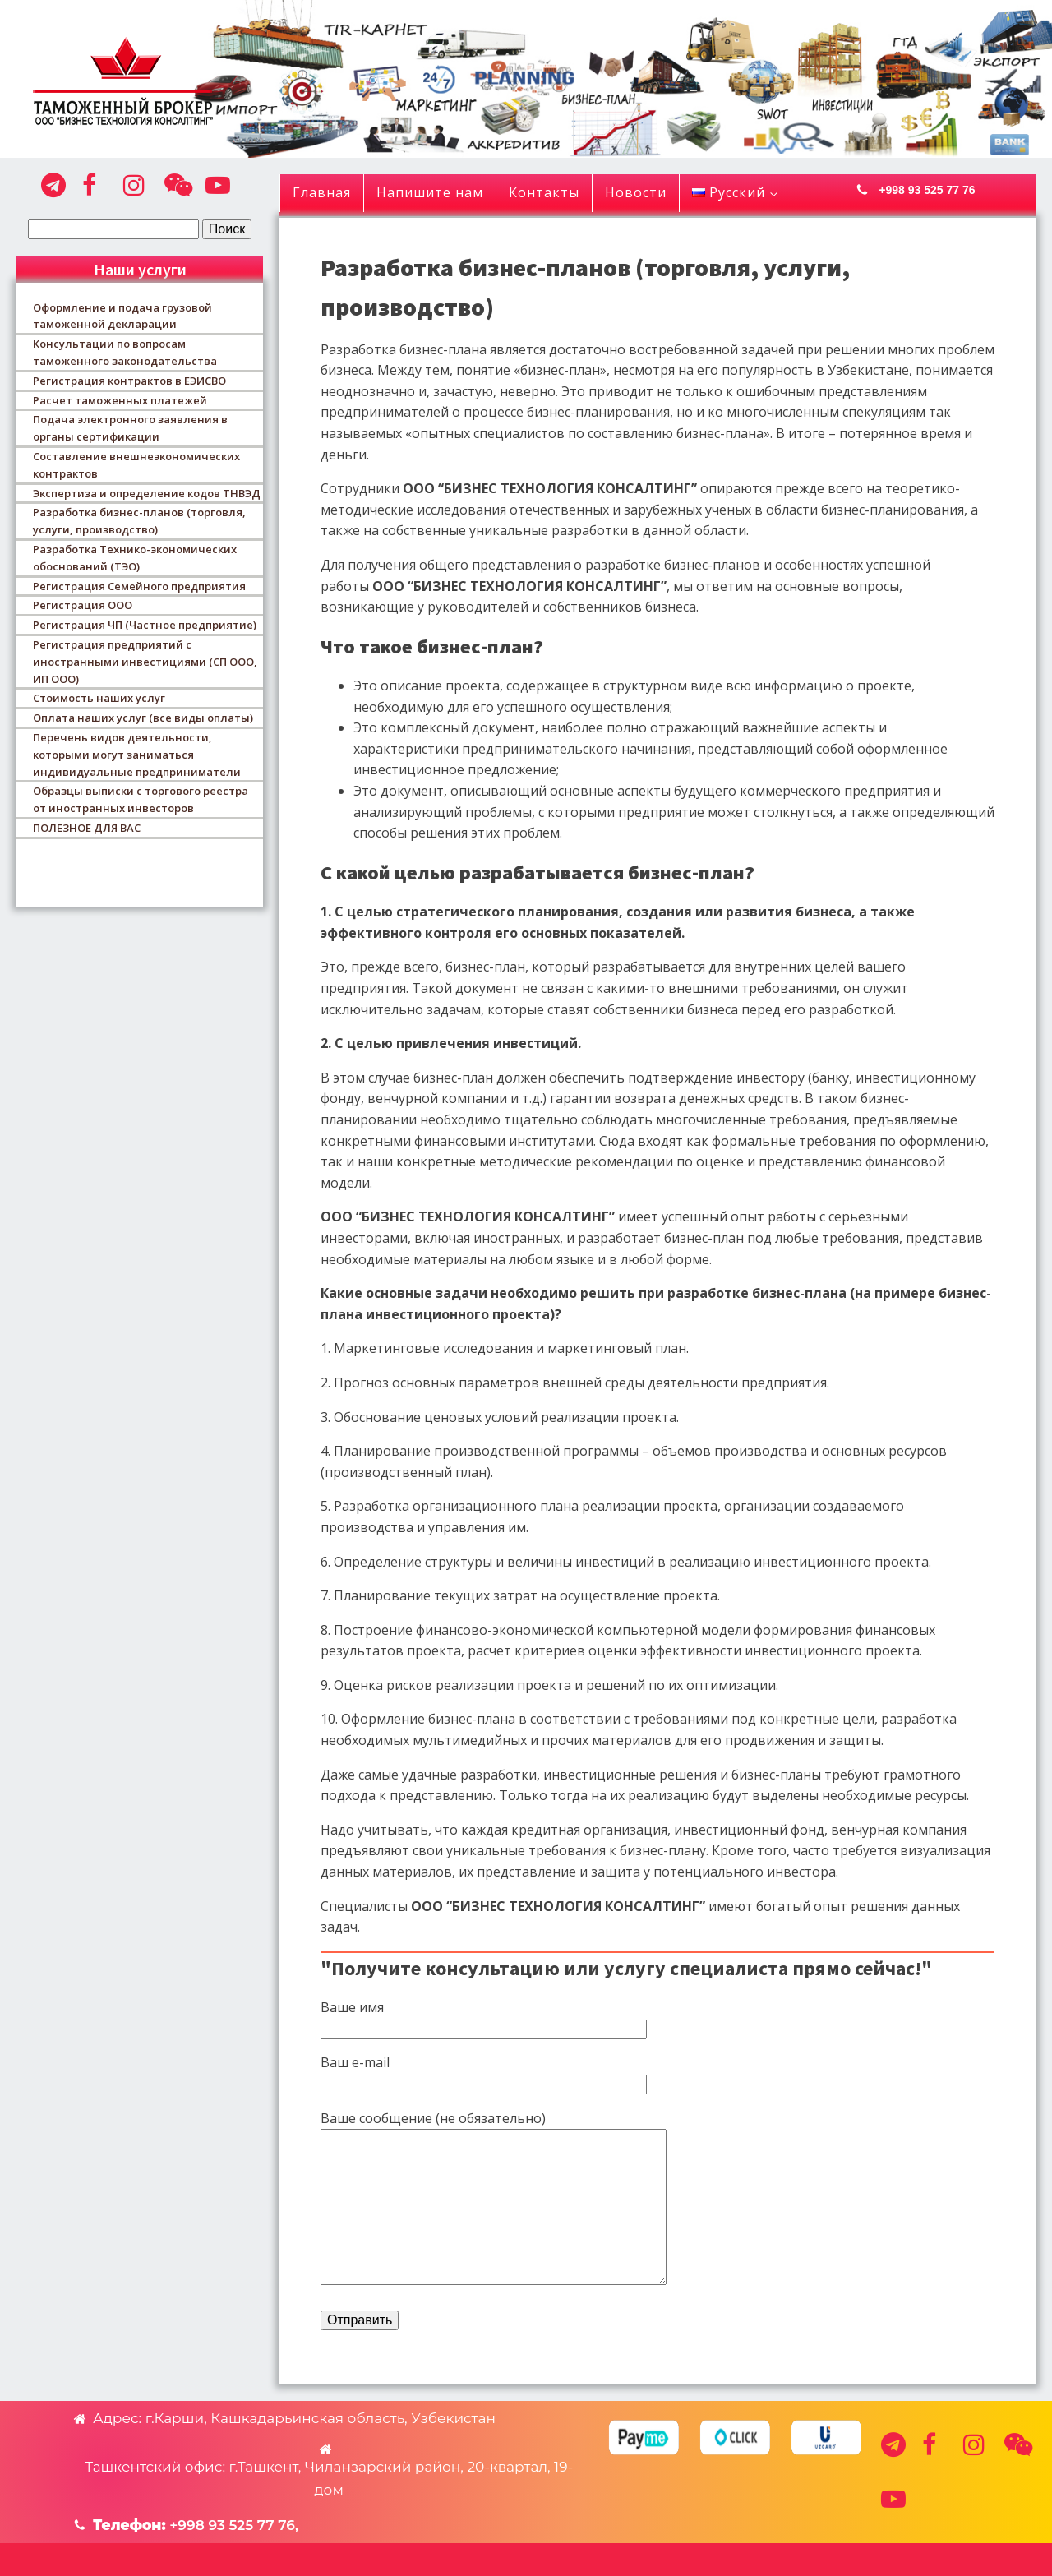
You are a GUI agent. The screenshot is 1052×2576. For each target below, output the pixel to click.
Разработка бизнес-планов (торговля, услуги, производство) (139, 521)
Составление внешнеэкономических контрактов (136, 465)
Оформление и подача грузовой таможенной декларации (122, 316)
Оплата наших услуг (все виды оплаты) (143, 717)
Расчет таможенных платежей (120, 400)
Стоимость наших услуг (99, 697)
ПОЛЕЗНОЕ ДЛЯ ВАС (87, 827)
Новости (636, 192)
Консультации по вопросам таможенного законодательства (125, 352)
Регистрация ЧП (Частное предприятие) (144, 624)
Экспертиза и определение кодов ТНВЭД (147, 493)
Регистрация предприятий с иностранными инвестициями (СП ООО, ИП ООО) (145, 661)
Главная (322, 192)
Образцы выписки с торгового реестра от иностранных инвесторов (140, 799)
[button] (944, 189)
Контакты (544, 192)
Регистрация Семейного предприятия (139, 586)
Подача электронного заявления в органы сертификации (130, 428)
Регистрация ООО (82, 605)
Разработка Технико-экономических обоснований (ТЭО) (135, 558)
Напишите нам (429, 192)
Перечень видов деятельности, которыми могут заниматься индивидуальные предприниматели (137, 754)
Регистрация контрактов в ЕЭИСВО (129, 380)
